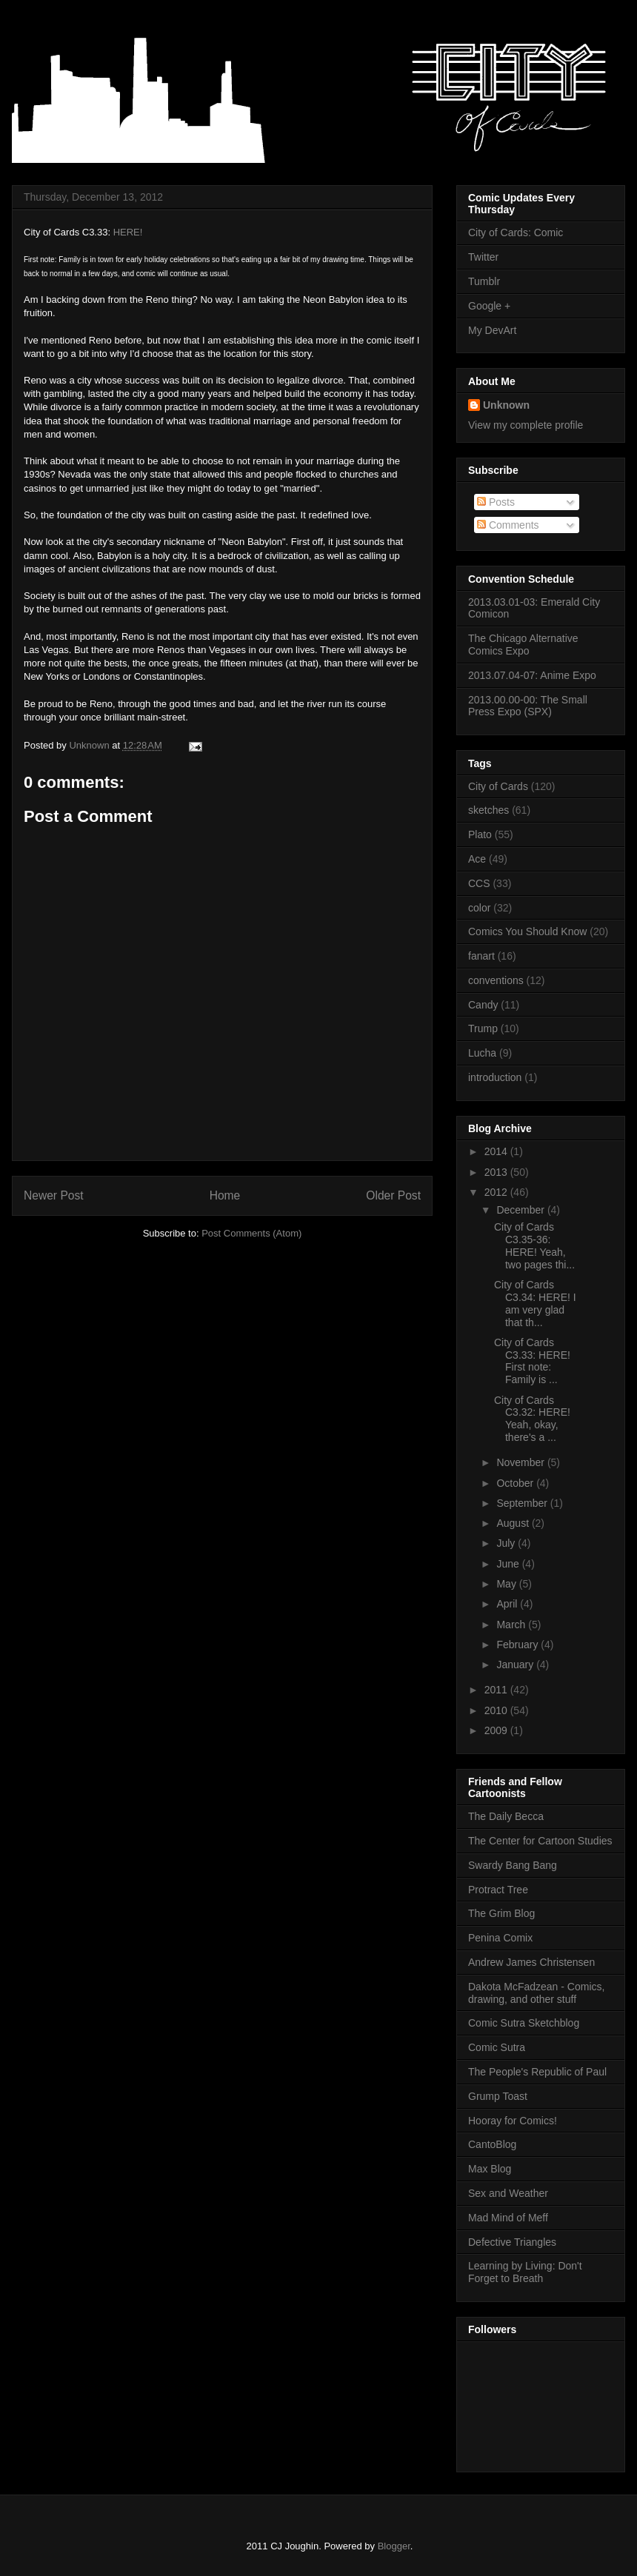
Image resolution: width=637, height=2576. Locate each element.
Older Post (393, 1195)
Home (225, 1195)
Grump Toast (497, 2096)
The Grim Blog (501, 1913)
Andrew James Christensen (531, 1962)
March (512, 1624)
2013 (497, 1172)
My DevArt (492, 330)
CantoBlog (492, 2144)
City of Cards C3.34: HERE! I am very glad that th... (535, 1303)
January (516, 1664)
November (521, 1462)
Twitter (483, 257)
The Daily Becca (506, 1816)
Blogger (394, 2546)
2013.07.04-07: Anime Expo (532, 675)
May (507, 1584)
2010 (497, 1710)
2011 (497, 1690)
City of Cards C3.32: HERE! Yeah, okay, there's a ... (532, 1418)
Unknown (506, 405)
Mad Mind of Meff (508, 2218)
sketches (488, 810)
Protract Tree (498, 1890)
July (507, 1543)
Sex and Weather (508, 2193)
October (516, 1483)
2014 (497, 1151)
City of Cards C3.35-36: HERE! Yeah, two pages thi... (534, 1245)
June (508, 1564)
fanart (481, 956)
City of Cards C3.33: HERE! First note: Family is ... (532, 1360)
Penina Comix (500, 1938)
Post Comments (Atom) (251, 1233)
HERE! (128, 232)
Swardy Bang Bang (512, 1865)
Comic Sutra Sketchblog (523, 2023)
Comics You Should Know (527, 931)
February (518, 1644)
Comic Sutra (496, 2047)
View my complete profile (525, 425)
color (479, 908)
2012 (497, 1192)
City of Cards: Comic (515, 232)
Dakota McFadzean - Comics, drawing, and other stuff (536, 1993)
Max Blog (489, 2169)
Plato (480, 834)
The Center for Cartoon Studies (540, 1841)
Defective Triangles (512, 2242)
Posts (496, 502)
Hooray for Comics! (512, 2121)
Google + (489, 306)
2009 (497, 1730)
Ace (477, 859)
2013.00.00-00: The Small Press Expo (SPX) (527, 706)
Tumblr (484, 281)
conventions (496, 980)
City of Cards (498, 786)
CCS (479, 883)
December (521, 1210)
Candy (483, 1005)
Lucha (482, 1053)
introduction (494, 1077)
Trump (483, 1028)
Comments (508, 525)
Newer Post (54, 1195)
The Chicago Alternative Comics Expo (523, 644)
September (523, 1503)
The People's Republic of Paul (537, 2072)
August (513, 1523)
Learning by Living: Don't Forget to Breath (525, 2272)
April (508, 1604)
